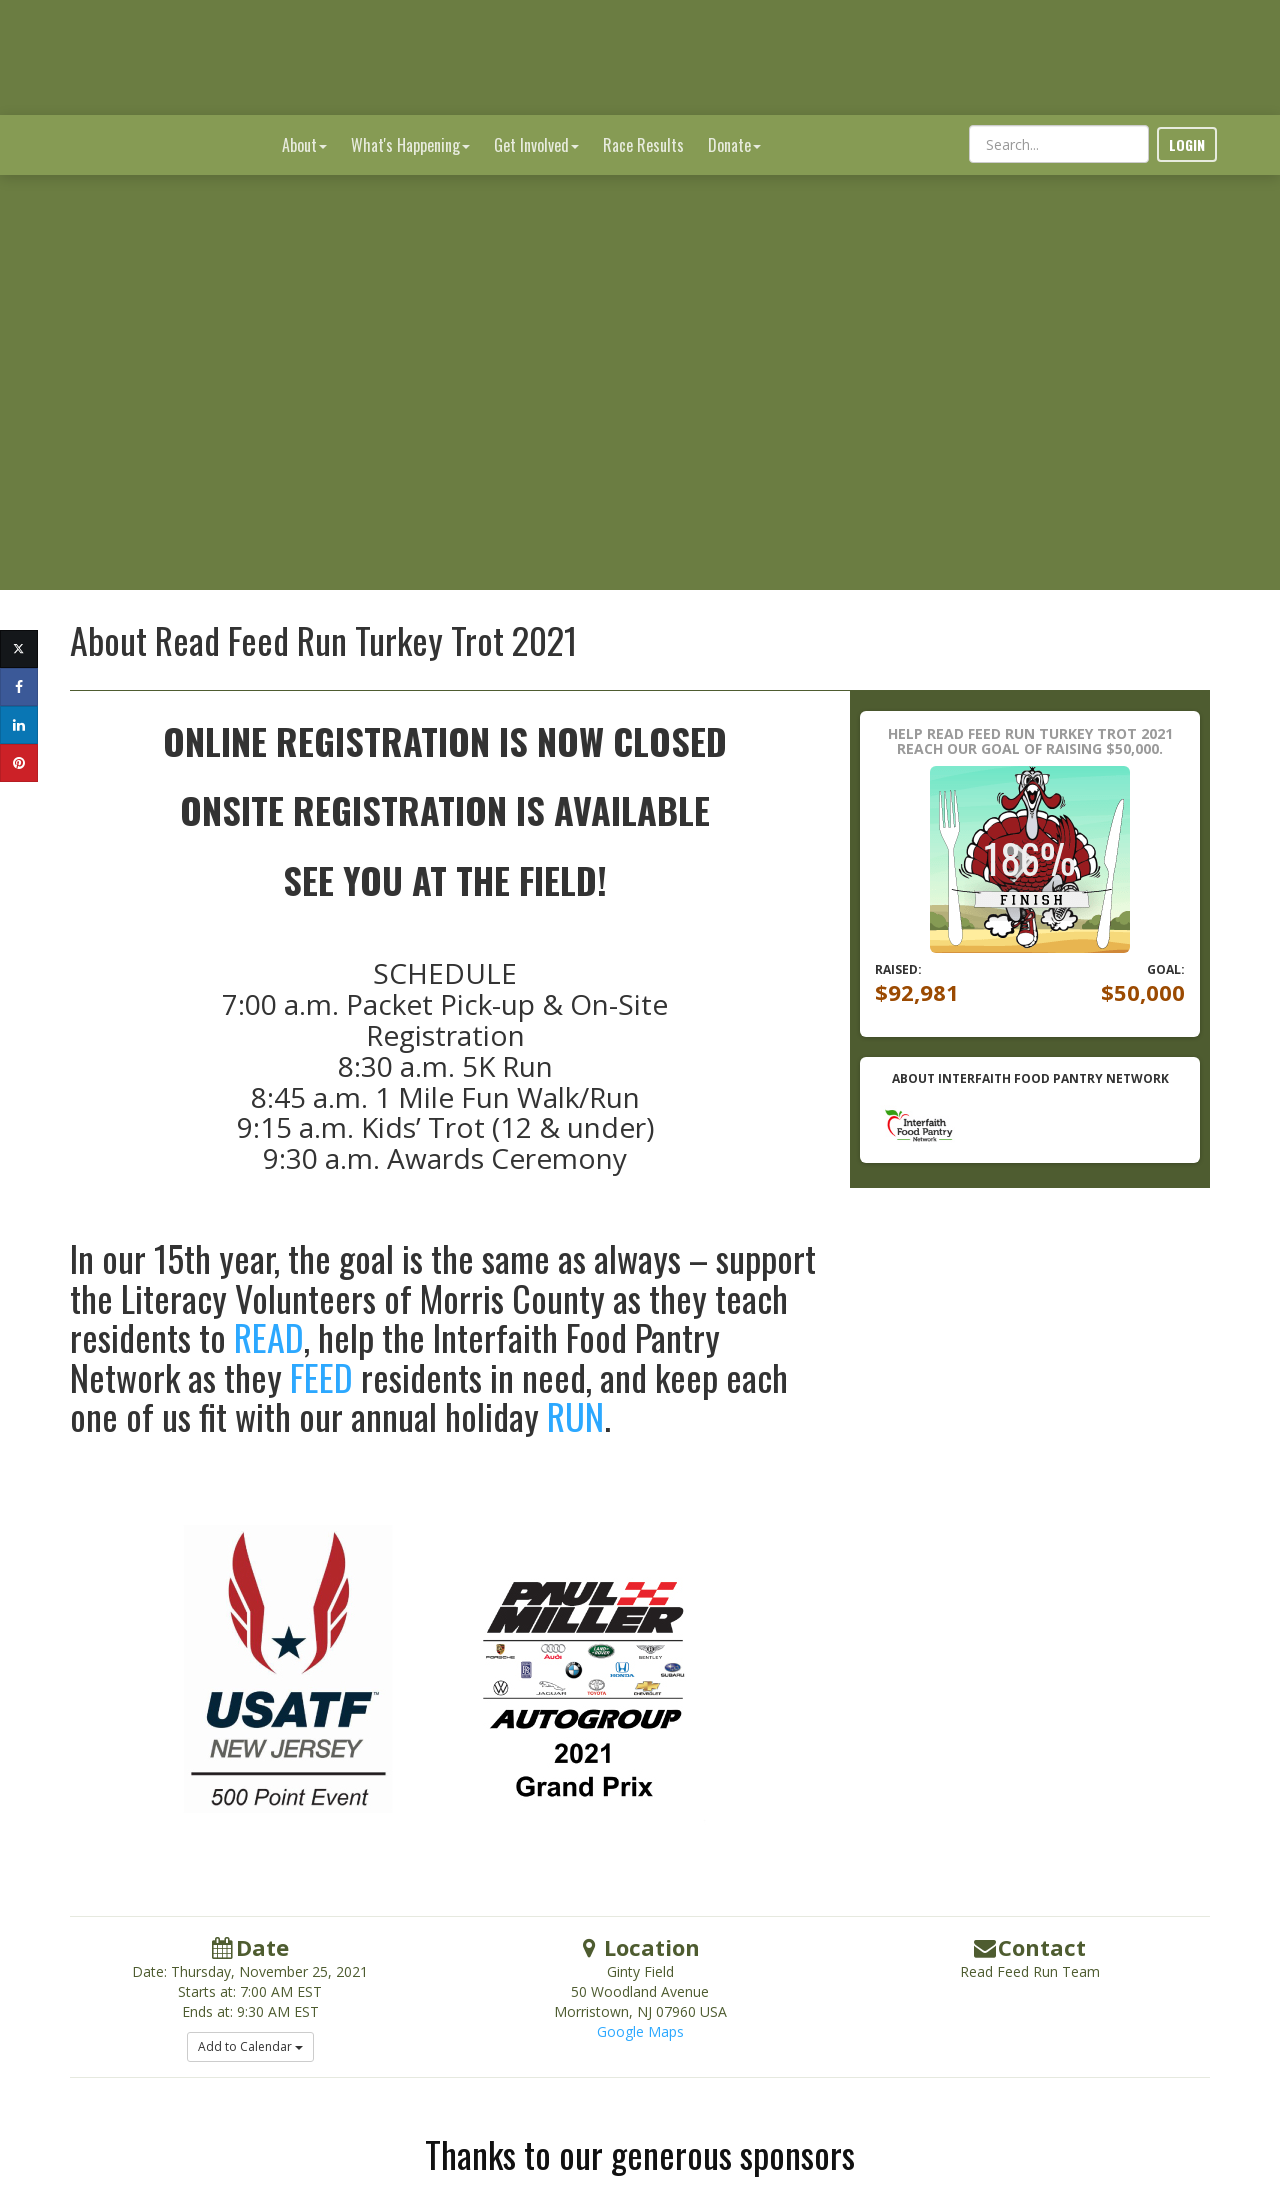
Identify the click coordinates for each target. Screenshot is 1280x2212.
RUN (575, 1376)
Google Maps (640, 1992)
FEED (321, 1337)
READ (269, 1297)
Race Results (643, 30)
